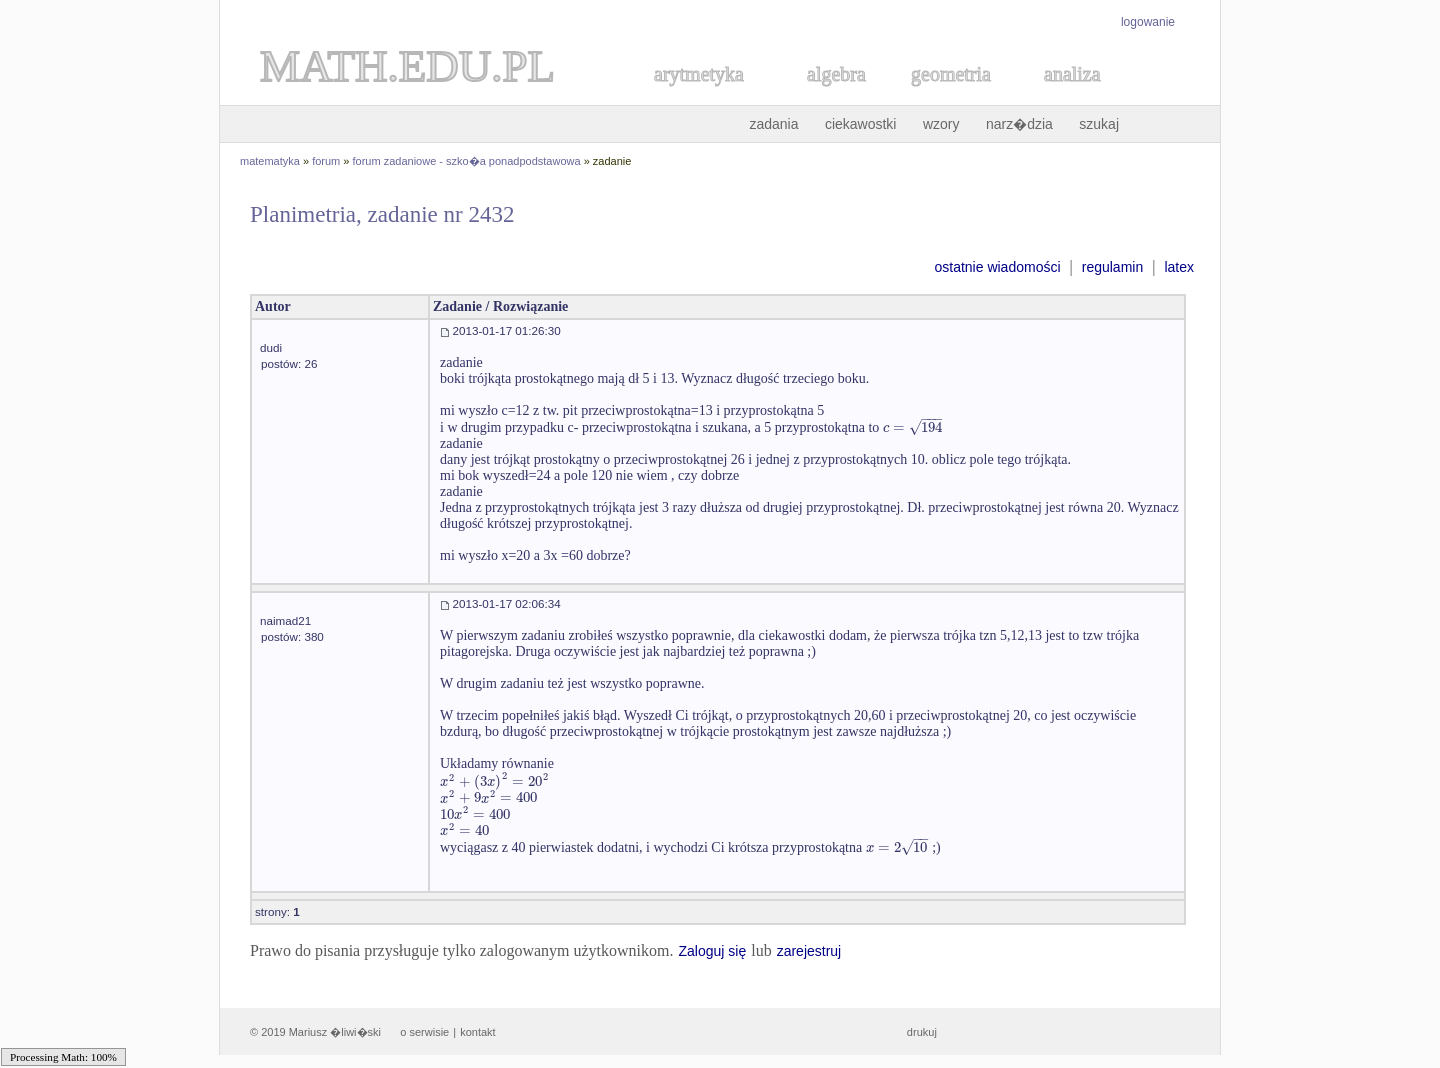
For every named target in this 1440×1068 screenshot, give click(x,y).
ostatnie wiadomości (997, 267)
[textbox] (913, 427)
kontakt (477, 1032)
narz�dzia (1019, 124)
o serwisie (424, 1032)
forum (326, 161)
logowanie (1148, 22)
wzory (941, 124)
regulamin (1112, 267)
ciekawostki (861, 124)
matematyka (270, 161)
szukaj (1099, 124)
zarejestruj (809, 951)
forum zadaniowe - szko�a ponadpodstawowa (467, 161)
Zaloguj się (712, 951)
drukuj (922, 1032)
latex (1179, 267)
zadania (773, 124)
